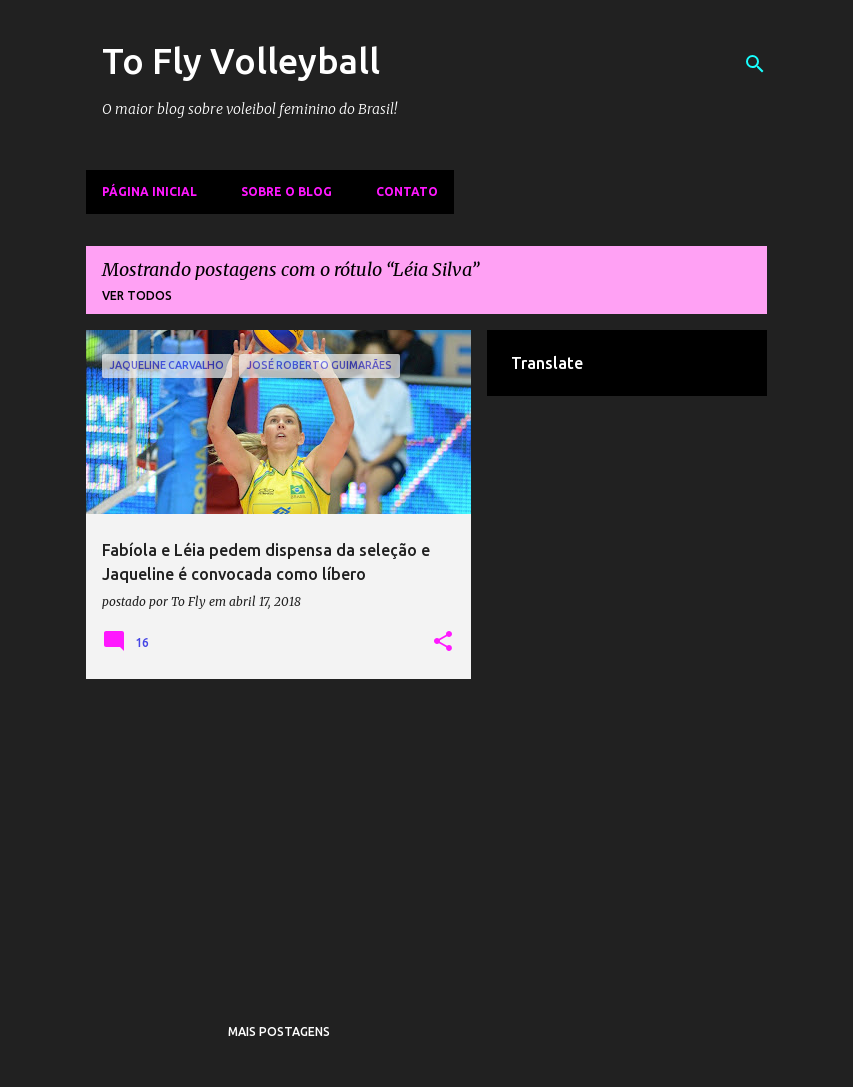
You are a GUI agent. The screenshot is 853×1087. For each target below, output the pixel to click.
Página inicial (149, 191)
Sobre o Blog (286, 191)
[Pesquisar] (755, 64)
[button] (443, 642)
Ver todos (137, 295)
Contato (407, 191)
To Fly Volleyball (241, 60)
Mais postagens (279, 1031)
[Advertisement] (279, 834)
